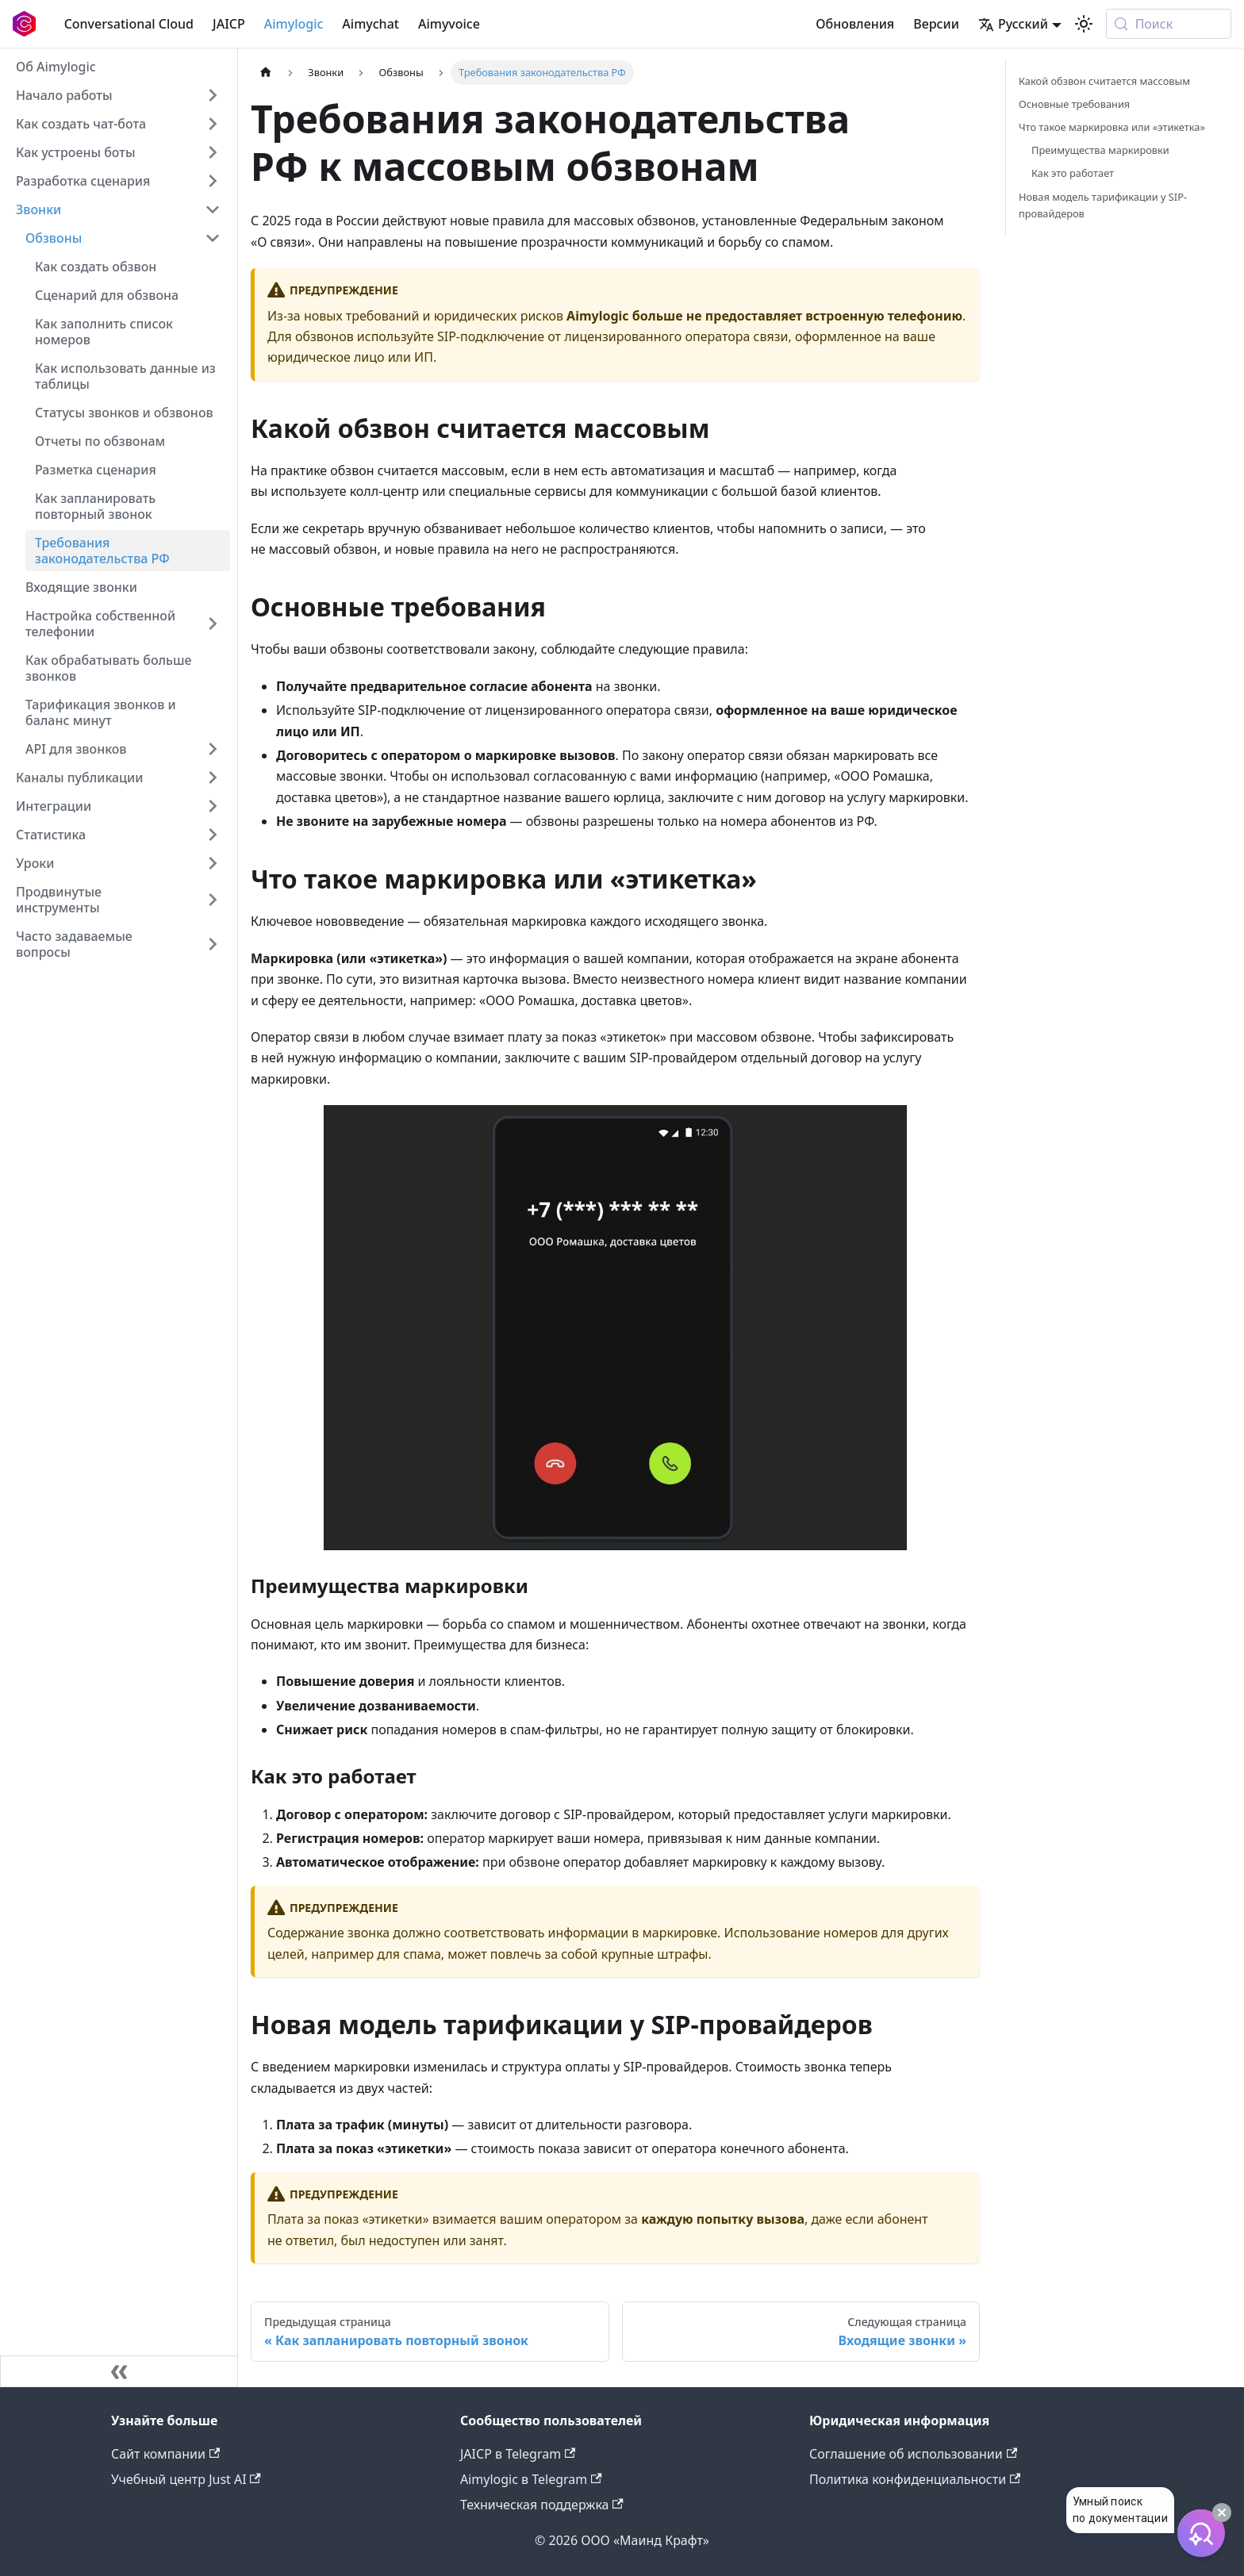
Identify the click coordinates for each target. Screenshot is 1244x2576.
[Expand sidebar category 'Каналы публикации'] (212, 777)
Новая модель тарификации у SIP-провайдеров (1103, 205)
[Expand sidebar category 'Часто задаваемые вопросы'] (212, 944)
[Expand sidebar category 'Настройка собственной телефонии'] (212, 623)
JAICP (229, 24)
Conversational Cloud (129, 24)
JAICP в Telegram (517, 2454)
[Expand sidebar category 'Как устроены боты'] (212, 152)
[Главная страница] (266, 72)
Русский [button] (1013, 24)
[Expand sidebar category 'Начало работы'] (212, 95)
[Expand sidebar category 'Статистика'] (212, 834)
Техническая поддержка (542, 2504)
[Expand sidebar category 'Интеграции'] (212, 806)
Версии (936, 24)
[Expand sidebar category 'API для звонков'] (212, 749)
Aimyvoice (449, 24)
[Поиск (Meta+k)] (1168, 24)
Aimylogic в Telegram (531, 2479)
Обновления (855, 24)
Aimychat (370, 24)
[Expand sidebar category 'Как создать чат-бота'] (212, 123)
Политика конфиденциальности (914, 2479)
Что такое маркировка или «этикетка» (1112, 127)
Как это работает (1072, 173)
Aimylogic (294, 24)
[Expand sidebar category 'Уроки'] (212, 863)
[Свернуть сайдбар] (119, 2371)
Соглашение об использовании (913, 2454)
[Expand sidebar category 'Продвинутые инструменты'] (212, 899)
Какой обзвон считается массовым (1104, 81)
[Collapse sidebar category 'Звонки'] (212, 209)
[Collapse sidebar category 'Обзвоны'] (212, 238)
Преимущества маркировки (1100, 150)
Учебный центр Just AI (186, 2479)
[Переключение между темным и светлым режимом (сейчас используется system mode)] (1083, 23)
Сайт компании (165, 2454)
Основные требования (1074, 104)
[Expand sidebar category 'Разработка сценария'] (212, 181)
